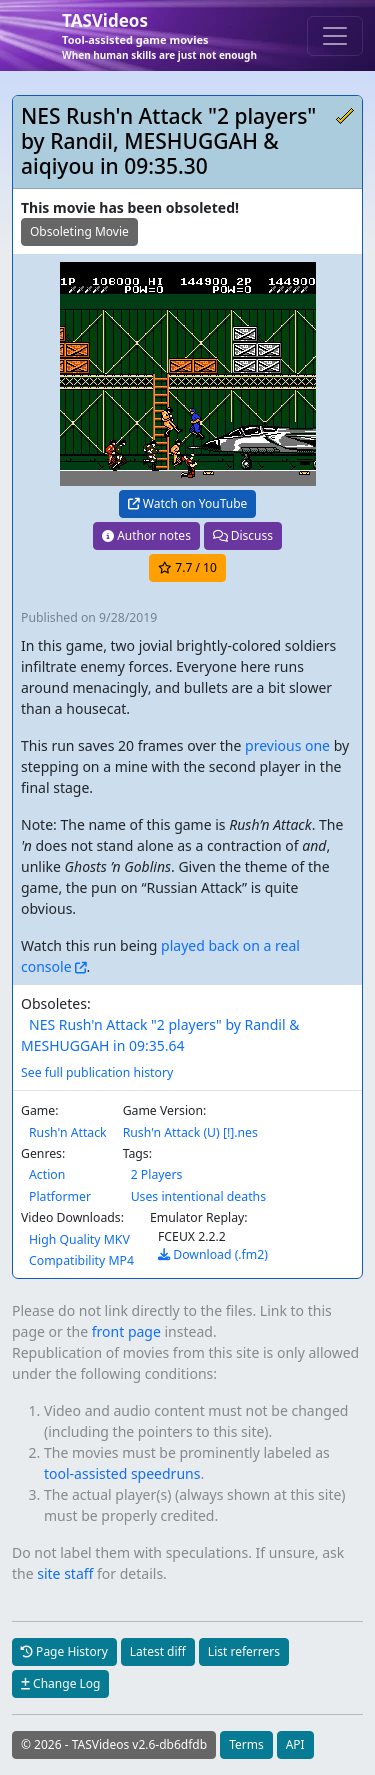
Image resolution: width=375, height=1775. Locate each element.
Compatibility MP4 (81, 1260)
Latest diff (158, 1651)
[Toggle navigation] (335, 36)
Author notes (146, 535)
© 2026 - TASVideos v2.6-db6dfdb (114, 1744)
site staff (65, 1573)
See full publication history (97, 1072)
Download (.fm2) (213, 1254)
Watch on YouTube (188, 503)
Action (47, 1174)
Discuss (243, 535)
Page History (64, 1651)
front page (126, 1331)
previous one (287, 745)
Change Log (60, 1683)
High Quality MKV (79, 1239)
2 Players (157, 1174)
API (295, 1744)
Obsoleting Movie (79, 231)
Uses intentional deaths (198, 1196)
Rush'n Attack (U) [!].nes (190, 1132)
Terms (246, 1744)
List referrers (244, 1651)
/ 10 (187, 567)
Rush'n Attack (68, 1132)
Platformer (60, 1196)
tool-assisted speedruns (122, 1473)
